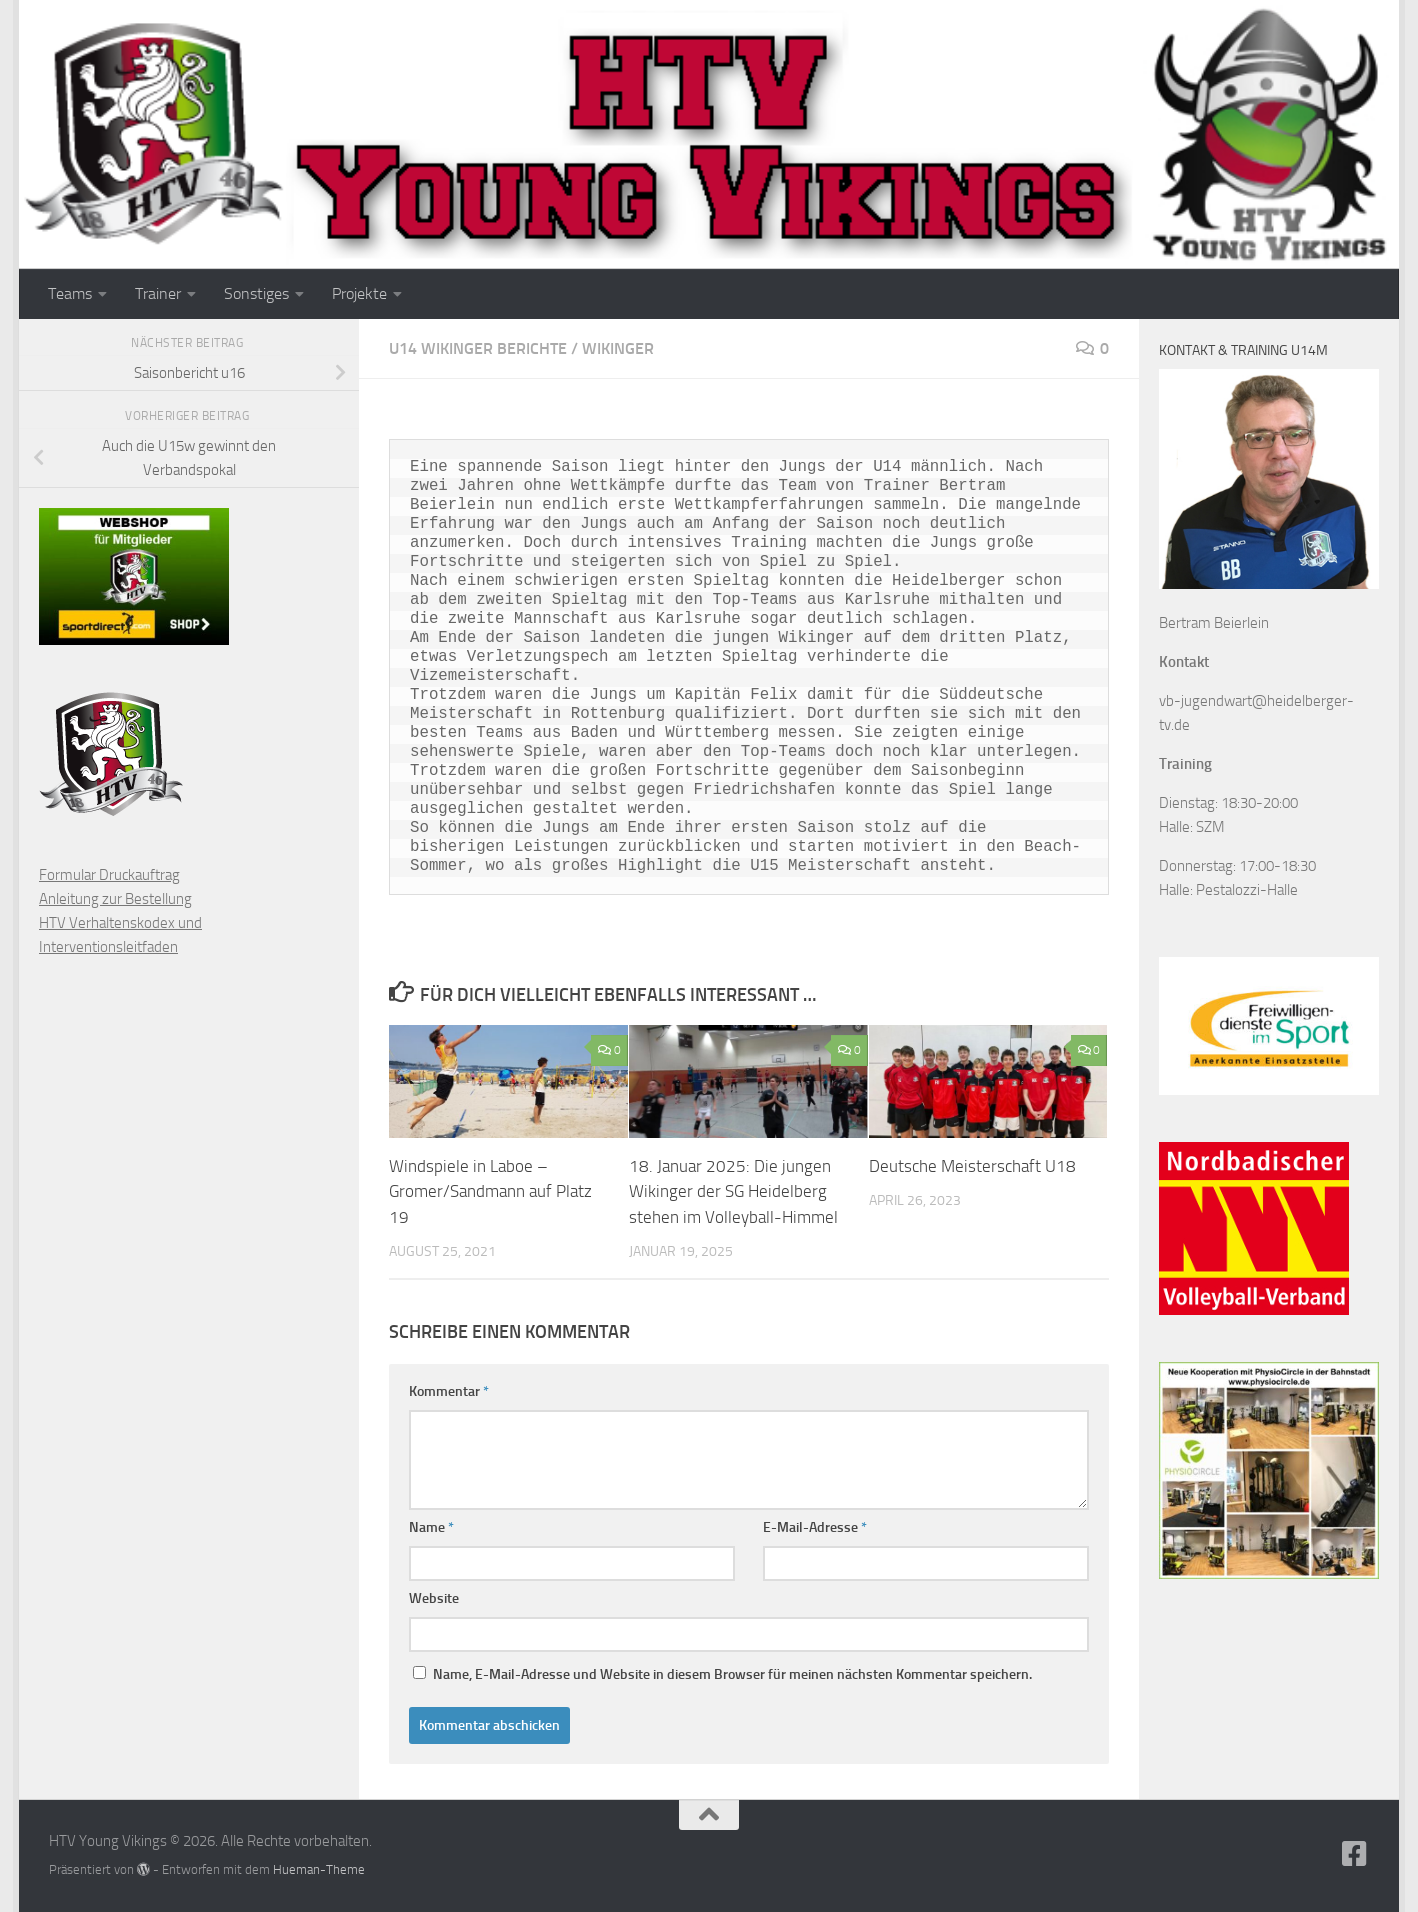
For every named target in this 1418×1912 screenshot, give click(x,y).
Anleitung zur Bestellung (115, 899)
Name (431, 1527)
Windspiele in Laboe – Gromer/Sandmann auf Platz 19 (490, 1191)
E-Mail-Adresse (815, 1527)
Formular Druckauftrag (109, 875)
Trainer (158, 293)
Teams (70, 293)
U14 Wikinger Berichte (478, 348)
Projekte (359, 293)
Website (434, 1598)
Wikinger (618, 348)
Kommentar (449, 1391)
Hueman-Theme (319, 1869)
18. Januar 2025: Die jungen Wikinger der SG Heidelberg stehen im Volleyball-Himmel (733, 1191)
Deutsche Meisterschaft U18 (972, 1166)
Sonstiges (256, 293)
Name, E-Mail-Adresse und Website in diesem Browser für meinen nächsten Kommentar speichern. (732, 1674)
